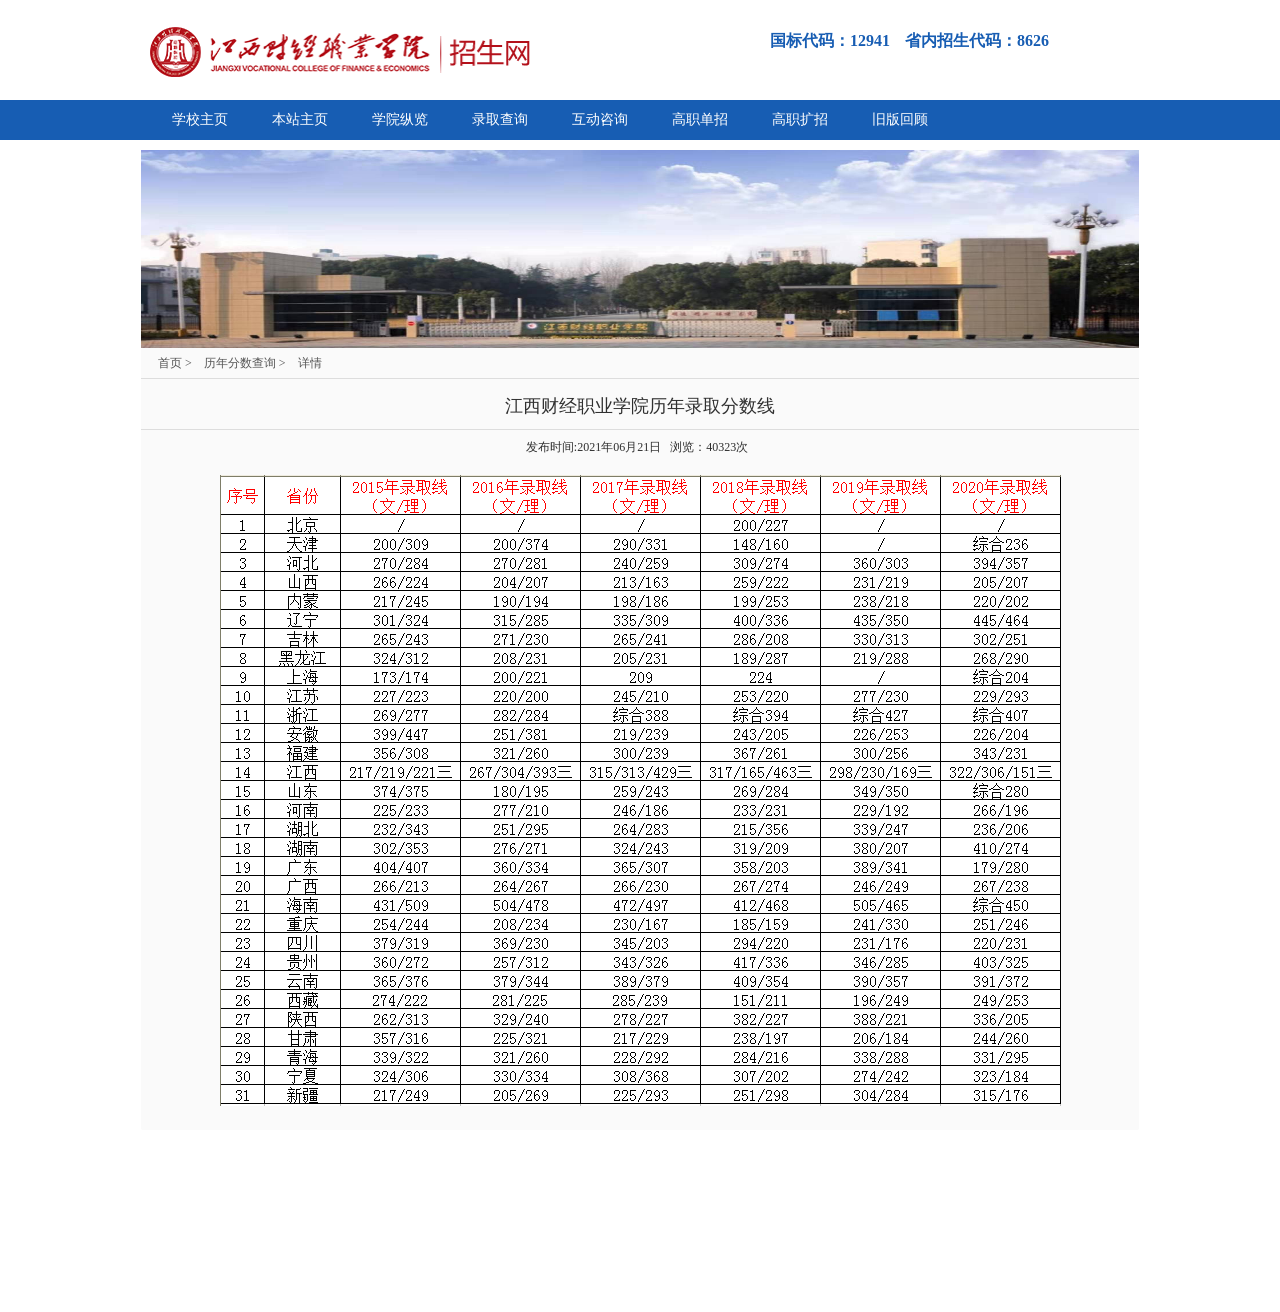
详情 (310, 363)
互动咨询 (600, 119)
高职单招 (700, 119)
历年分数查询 (240, 363)
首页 (170, 363)
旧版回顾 (900, 119)
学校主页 (200, 119)
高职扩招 (800, 119)
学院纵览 (400, 119)
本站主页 (300, 119)
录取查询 (500, 119)
